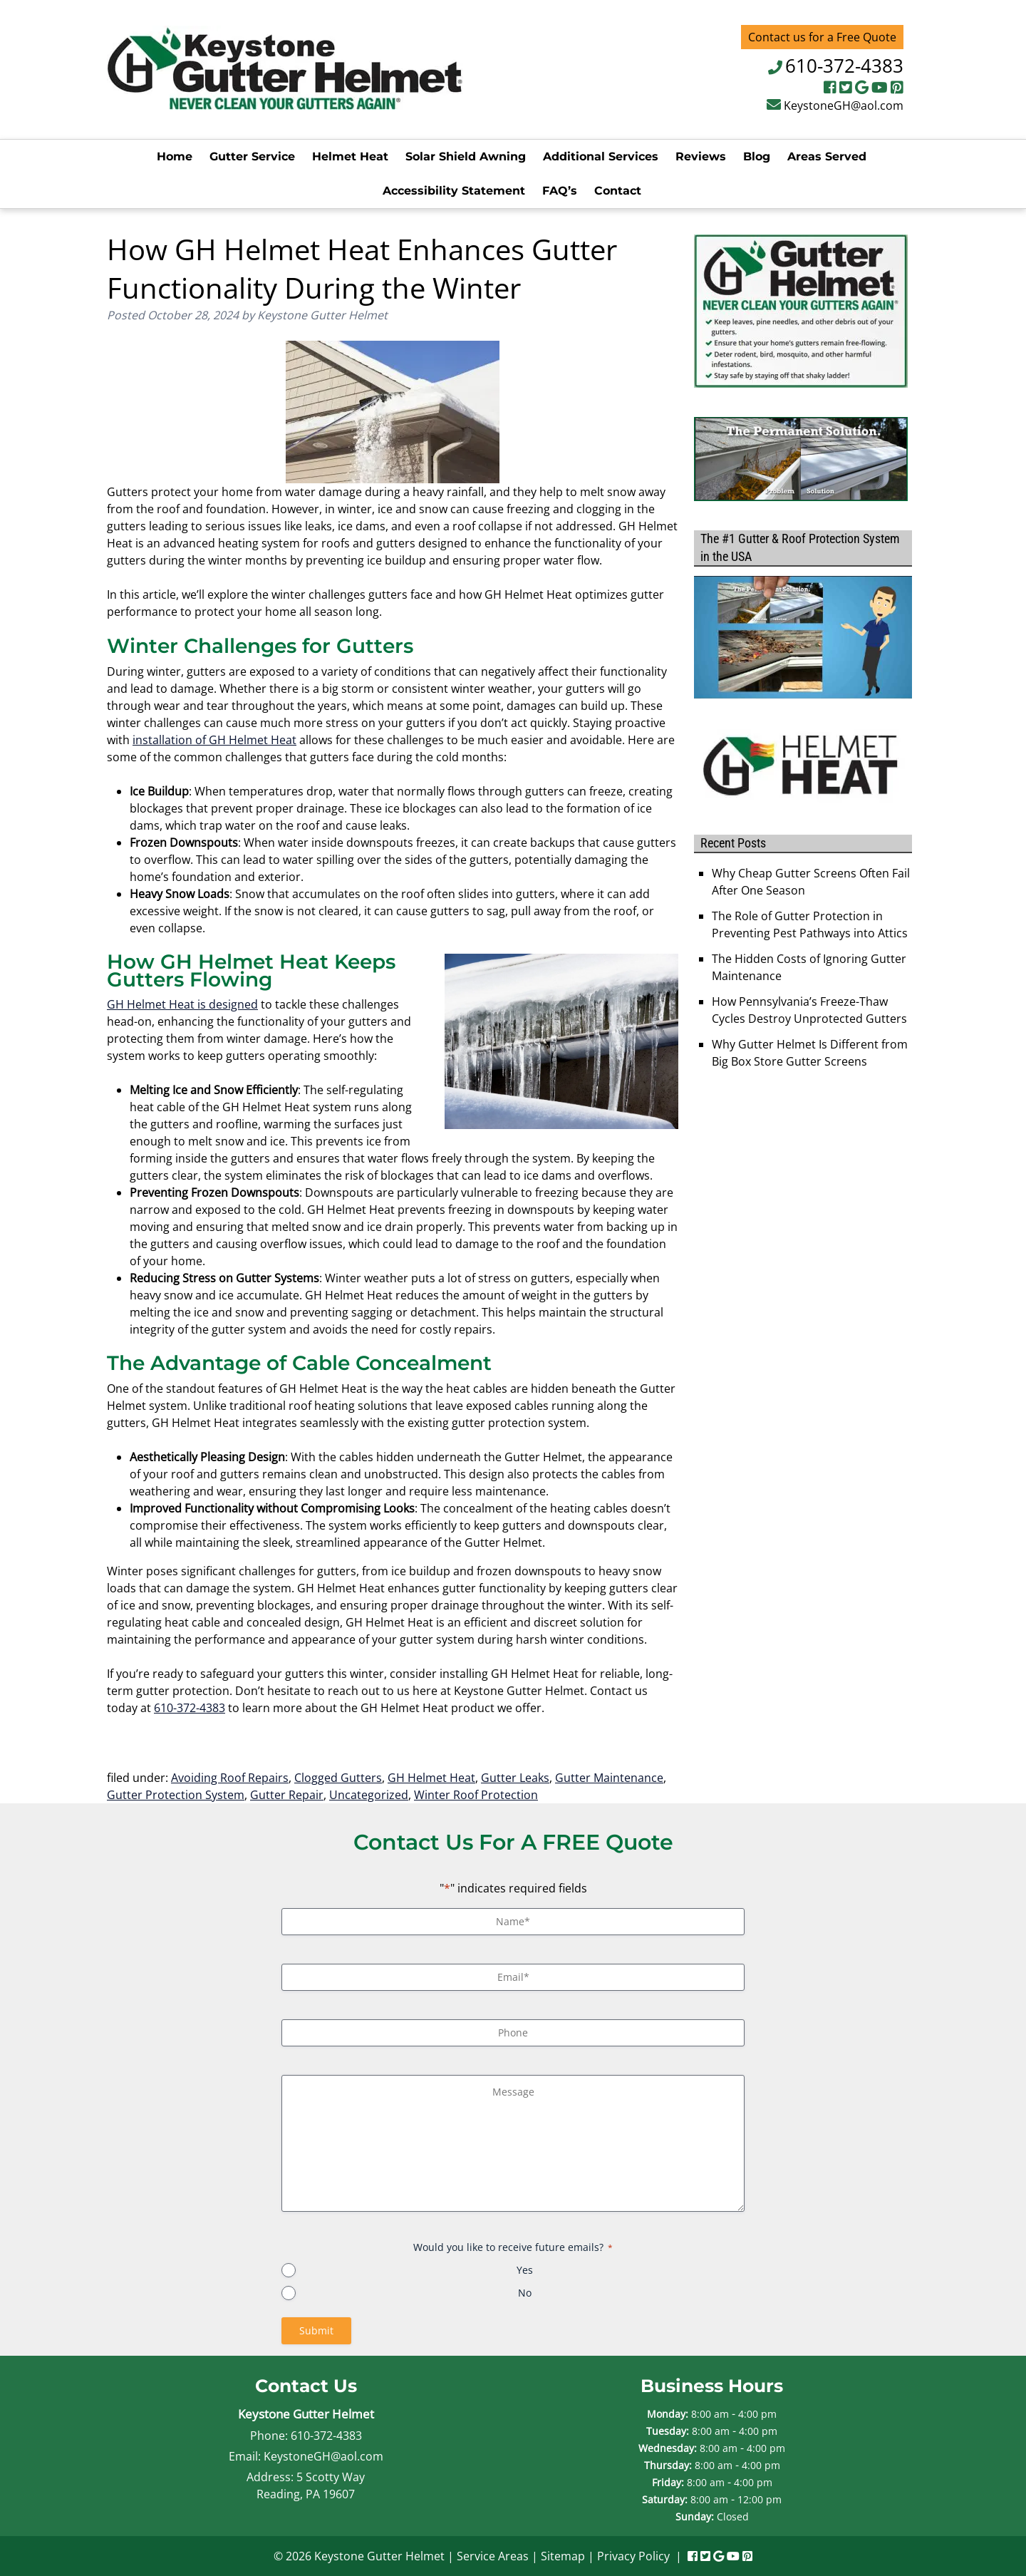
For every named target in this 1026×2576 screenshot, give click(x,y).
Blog (756, 156)
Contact (617, 190)
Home (174, 156)
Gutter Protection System (175, 1795)
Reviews (700, 156)
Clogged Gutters (338, 1778)
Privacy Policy (633, 2556)
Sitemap (563, 2556)
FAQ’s (559, 190)
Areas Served (826, 156)
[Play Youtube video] (803, 637)
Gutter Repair (286, 1795)
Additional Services (600, 156)
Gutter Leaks (515, 1778)
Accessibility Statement (454, 190)
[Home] (285, 105)
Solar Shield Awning (465, 156)
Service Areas (493, 2556)
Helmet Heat (350, 156)
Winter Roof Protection (476, 1795)
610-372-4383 (844, 65)
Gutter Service (252, 156)
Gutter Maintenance (609, 1778)
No (525, 2292)
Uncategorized (368, 1795)
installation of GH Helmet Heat (214, 740)
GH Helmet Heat (431, 1778)
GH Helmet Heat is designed (182, 1004)
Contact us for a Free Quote (822, 37)
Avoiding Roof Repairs (230, 1778)
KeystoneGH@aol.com (843, 105)
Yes (525, 2270)
